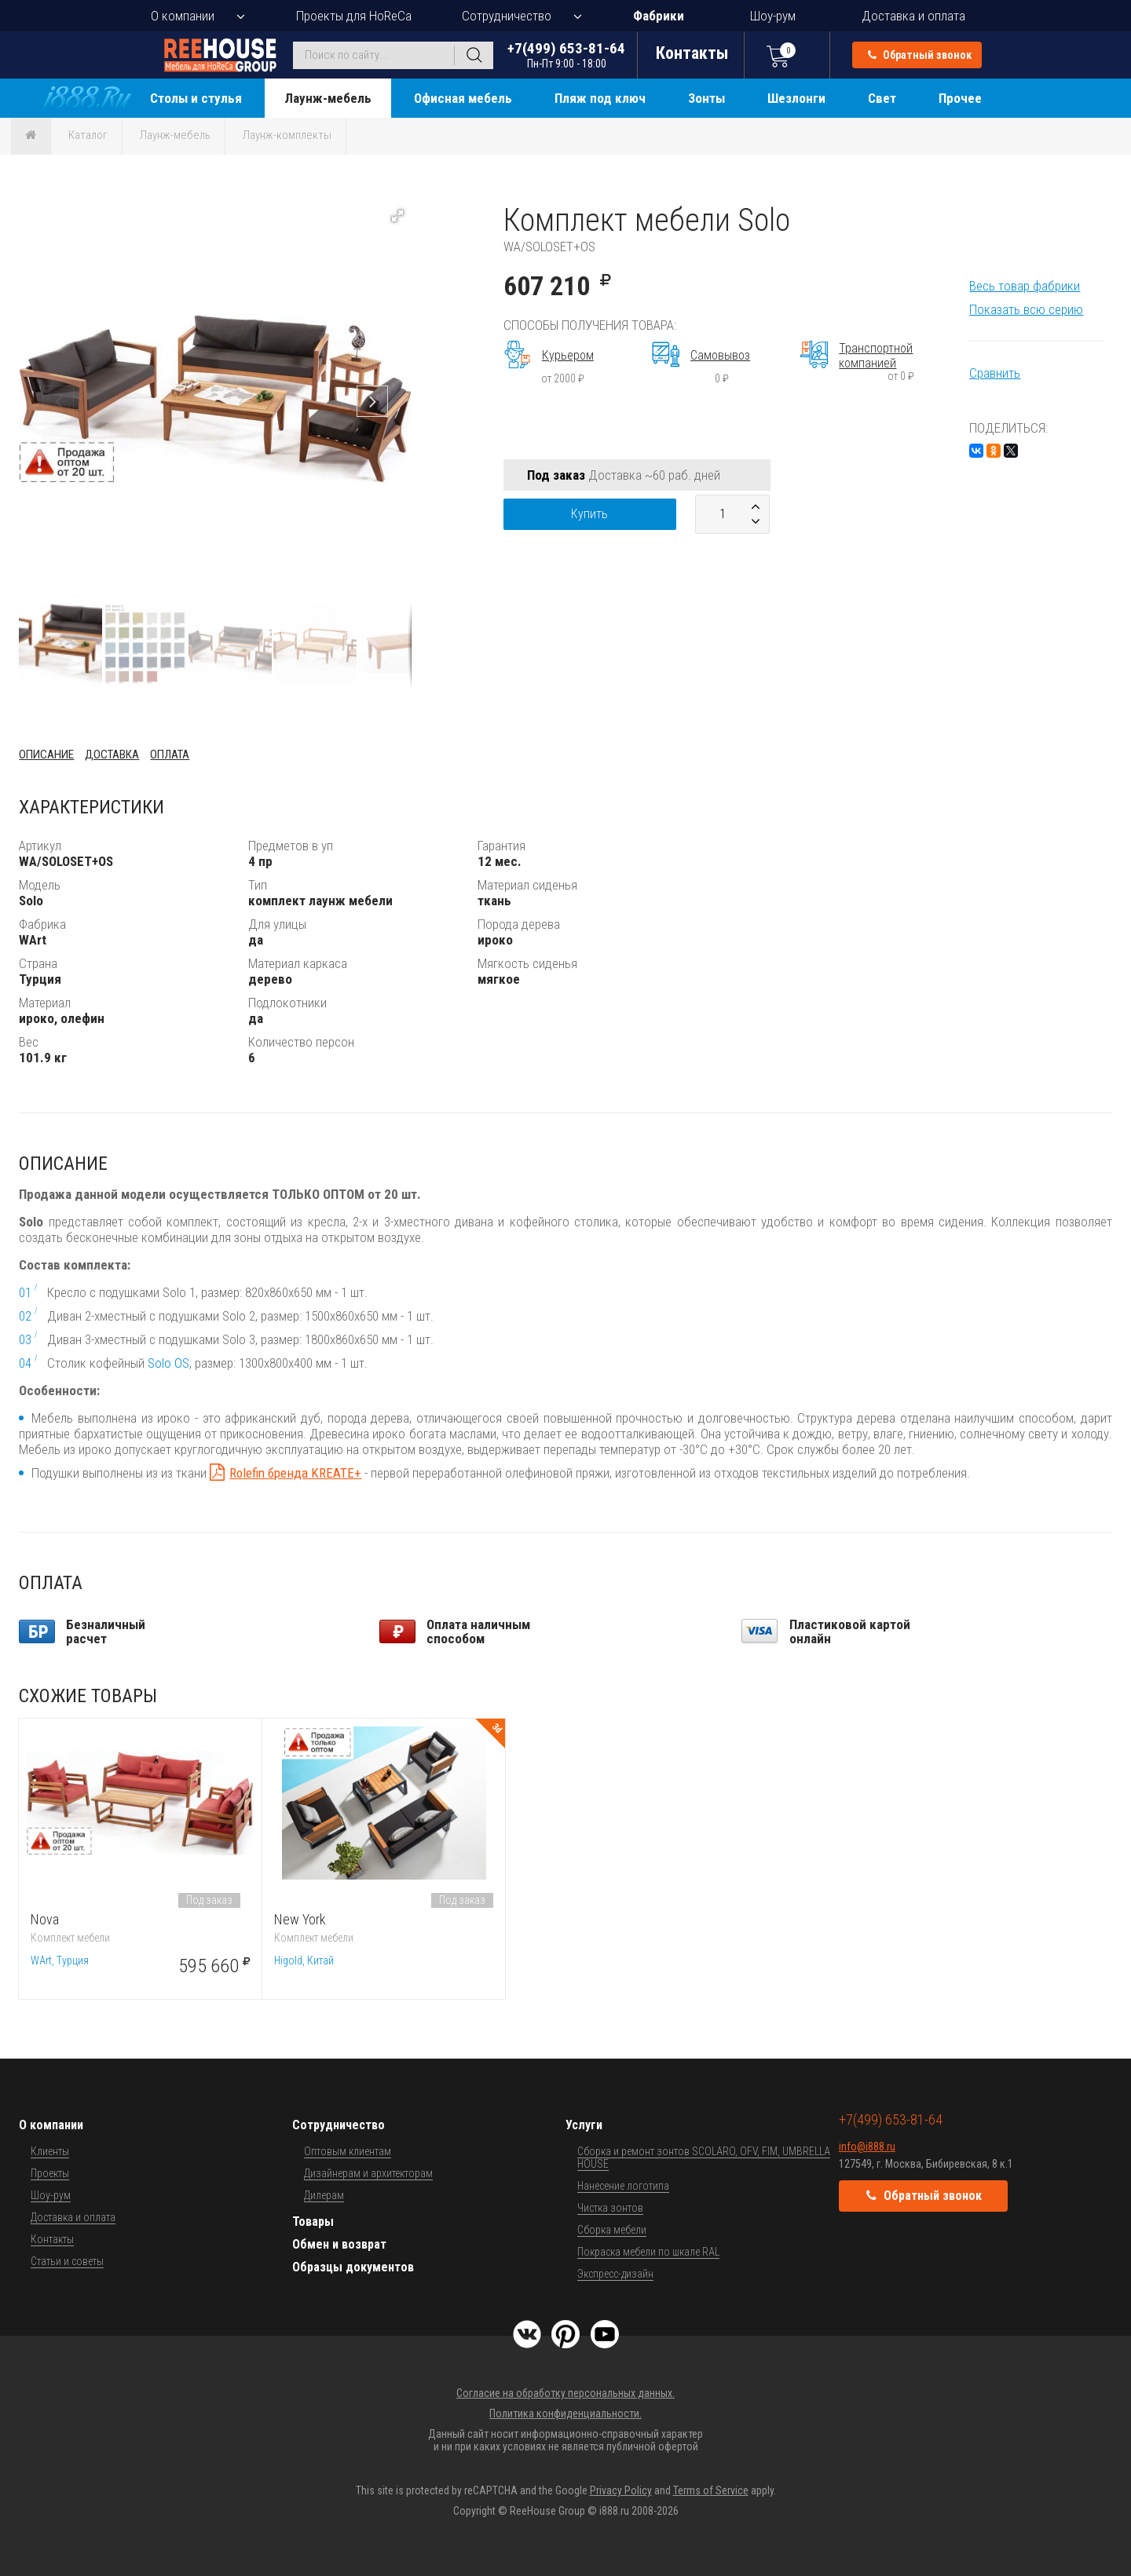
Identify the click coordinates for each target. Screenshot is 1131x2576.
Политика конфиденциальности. (565, 2413)
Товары (313, 2221)
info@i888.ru (867, 2146)
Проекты (50, 2173)
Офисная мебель (463, 98)
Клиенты (50, 2151)
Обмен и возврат (339, 2244)
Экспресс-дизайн (615, 2273)
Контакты (52, 2239)
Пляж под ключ (600, 98)
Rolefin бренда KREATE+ (295, 1473)
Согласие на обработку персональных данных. (565, 2393)
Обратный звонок (920, 55)
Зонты (706, 98)
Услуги (584, 2124)
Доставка (112, 754)
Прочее (960, 98)
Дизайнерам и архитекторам (368, 2173)
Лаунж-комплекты (287, 135)
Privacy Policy (621, 2490)
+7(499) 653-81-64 (566, 54)
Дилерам (324, 2195)
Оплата (169, 754)
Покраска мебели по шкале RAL (648, 2251)
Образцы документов (353, 2267)
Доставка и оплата (913, 16)
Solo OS (168, 1363)
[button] (397, 215)
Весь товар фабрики (1024, 286)
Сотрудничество (506, 16)
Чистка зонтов (610, 2207)
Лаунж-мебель (328, 98)
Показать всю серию (1026, 309)
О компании (182, 16)
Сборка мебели (611, 2229)
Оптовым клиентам (347, 2151)
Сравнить (994, 373)
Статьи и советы (67, 2261)
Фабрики (658, 16)
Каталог (88, 135)
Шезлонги (796, 98)
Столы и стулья (196, 98)
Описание (46, 754)
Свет (882, 98)
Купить (589, 513)
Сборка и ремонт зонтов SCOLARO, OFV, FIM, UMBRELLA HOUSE (703, 2157)
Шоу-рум (773, 16)
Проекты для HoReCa (354, 16)
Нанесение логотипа (623, 2186)
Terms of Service (711, 2490)
